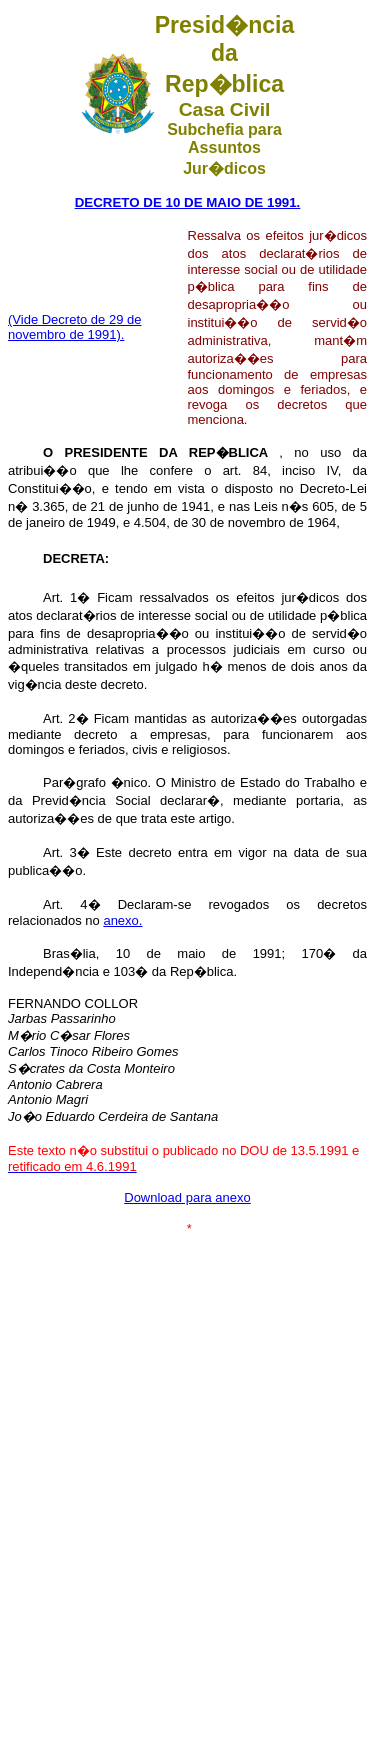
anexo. (122, 920)
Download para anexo (187, 1197)
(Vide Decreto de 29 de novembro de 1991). (74, 327)
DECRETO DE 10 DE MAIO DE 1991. (188, 202)
